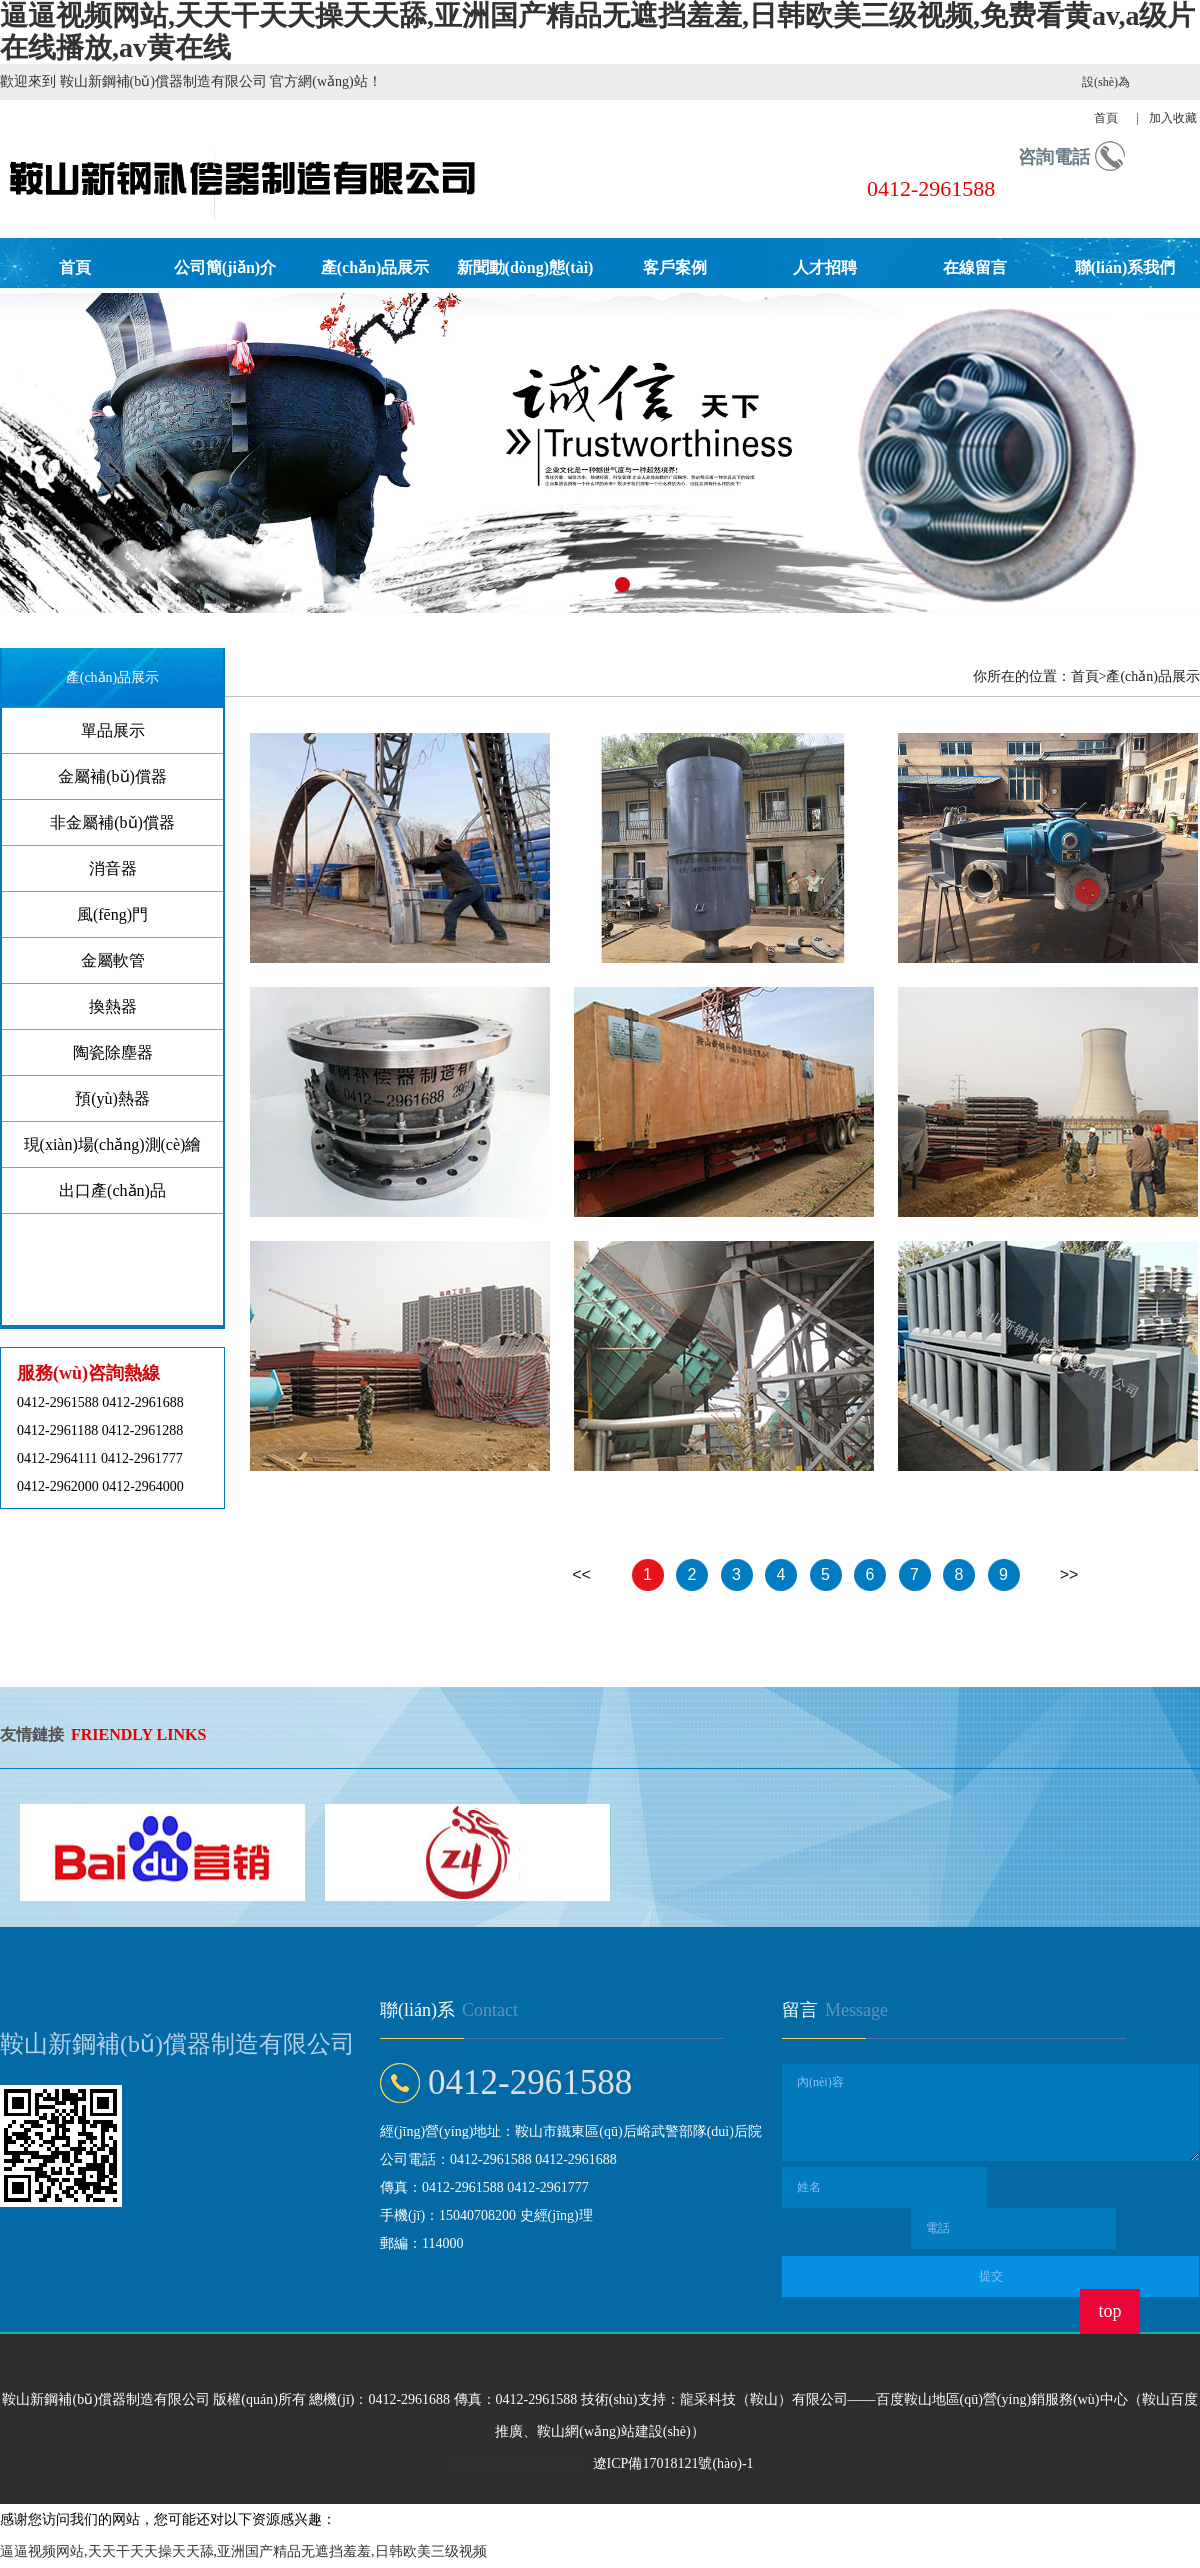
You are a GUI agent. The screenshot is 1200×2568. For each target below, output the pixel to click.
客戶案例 (675, 267)
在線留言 (975, 267)
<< (581, 1574)
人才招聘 (825, 267)
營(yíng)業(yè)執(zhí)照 (515, 2463)
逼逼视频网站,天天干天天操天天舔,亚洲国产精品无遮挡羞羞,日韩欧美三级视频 (243, 2551)
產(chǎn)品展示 (375, 267)
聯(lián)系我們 (1125, 267)
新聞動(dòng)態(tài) (525, 267)
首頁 (75, 267)
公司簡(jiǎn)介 (225, 267)
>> (1069, 1574)
